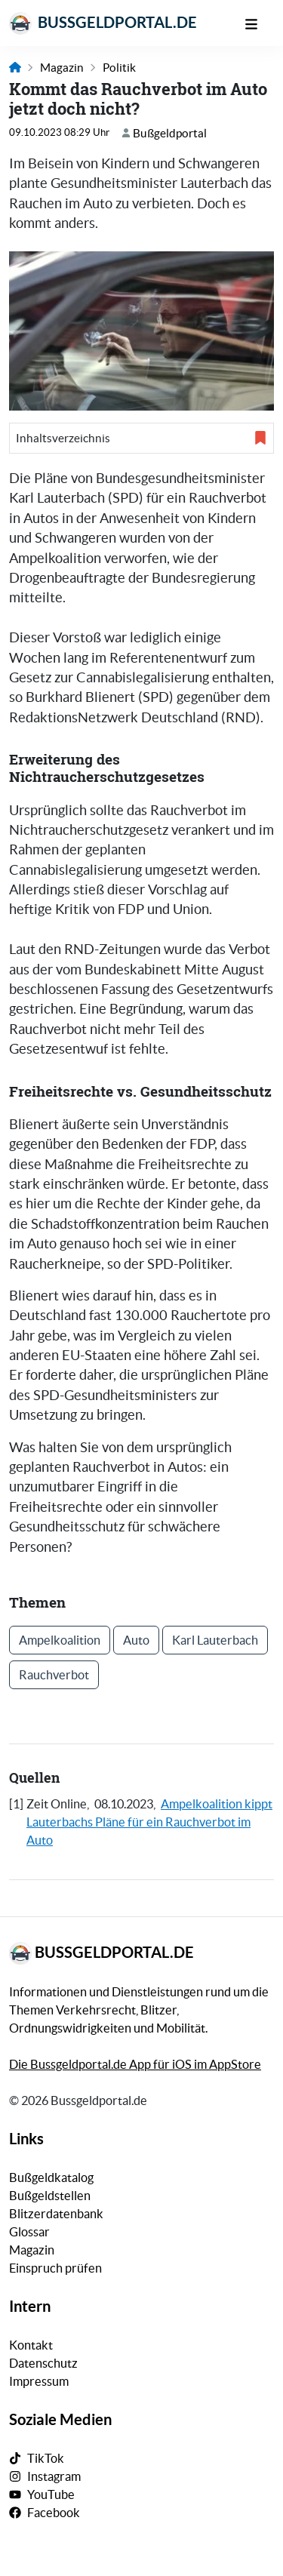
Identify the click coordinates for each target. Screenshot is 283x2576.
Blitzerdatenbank (56, 2214)
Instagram (54, 2476)
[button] (141, 438)
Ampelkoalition (59, 1640)
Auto (136, 1640)
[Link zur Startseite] (15, 67)
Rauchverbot (54, 1675)
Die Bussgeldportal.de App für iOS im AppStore (135, 2064)
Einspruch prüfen (55, 2268)
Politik (119, 67)
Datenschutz (43, 2363)
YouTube (51, 2494)
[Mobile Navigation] (259, 23)
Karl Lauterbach (215, 1640)
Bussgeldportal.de (103, 23)
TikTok (45, 2458)
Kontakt (31, 2345)
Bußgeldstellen (50, 2195)
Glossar (29, 2232)
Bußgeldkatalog (51, 2177)
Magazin (62, 67)
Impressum (39, 2381)
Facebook (53, 2512)
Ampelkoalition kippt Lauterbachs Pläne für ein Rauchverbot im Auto (149, 1822)
